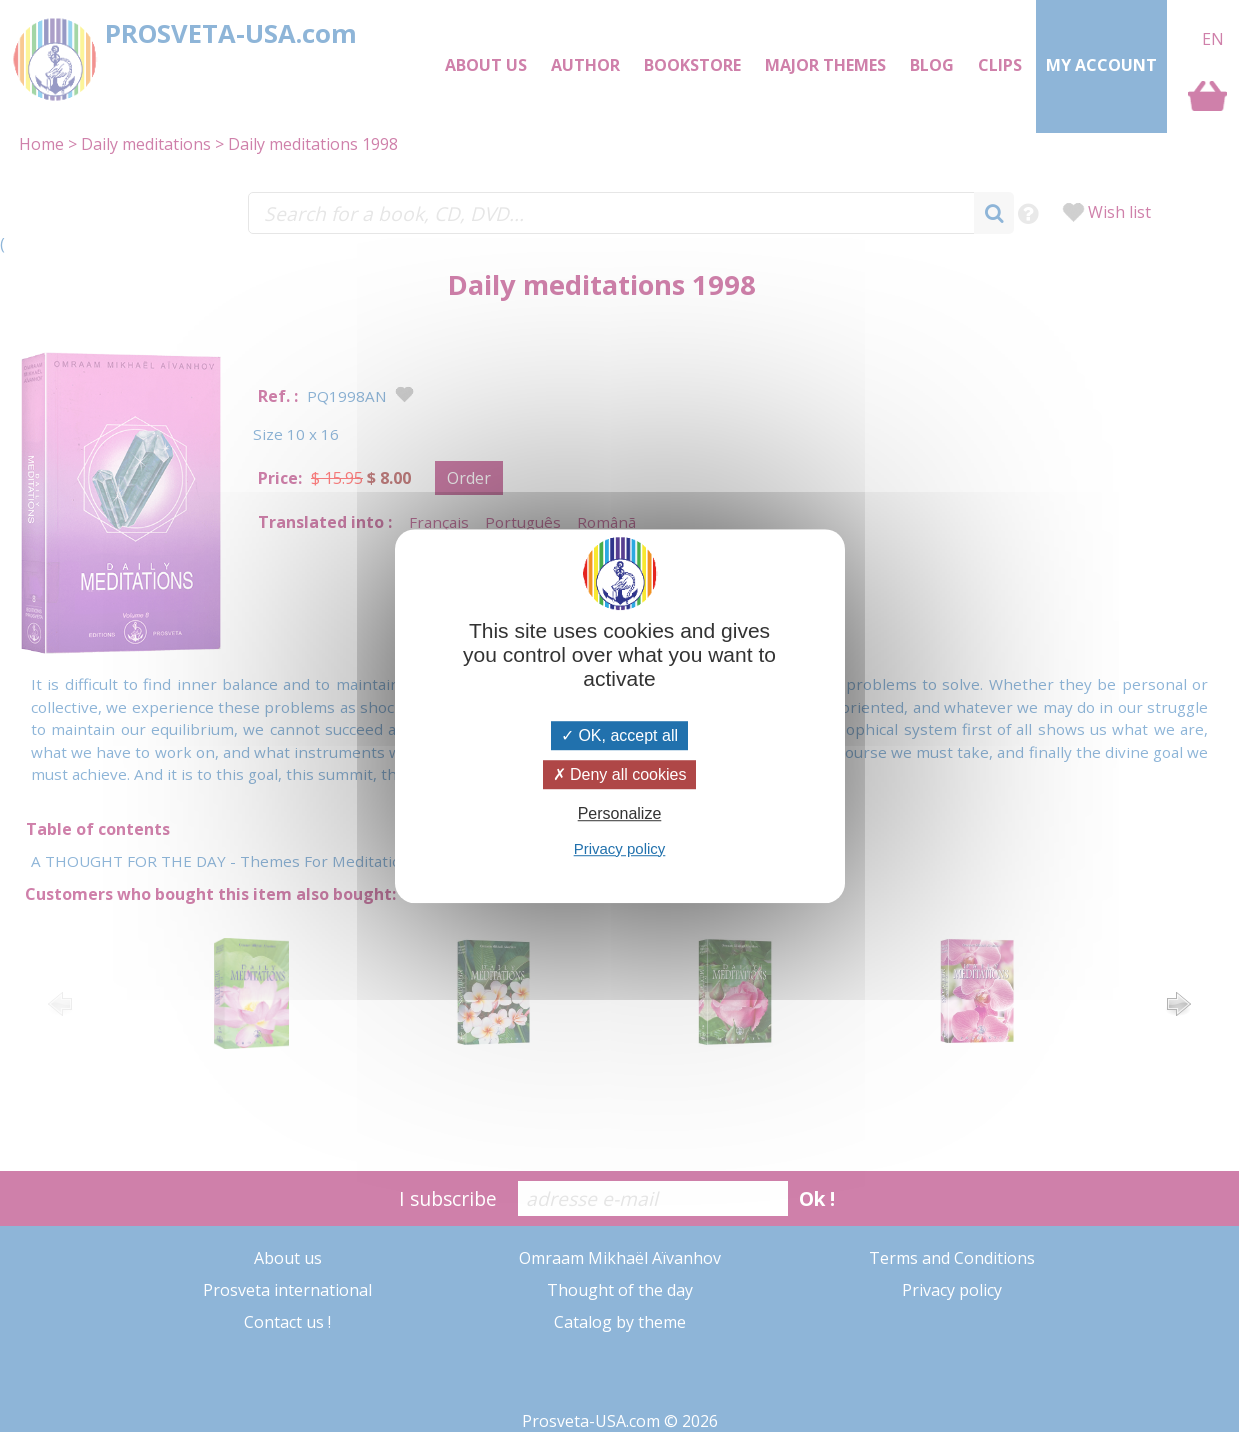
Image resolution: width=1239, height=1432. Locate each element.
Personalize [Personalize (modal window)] (620, 814)
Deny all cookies (620, 774)
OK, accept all (619, 735)
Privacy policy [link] (620, 848)
